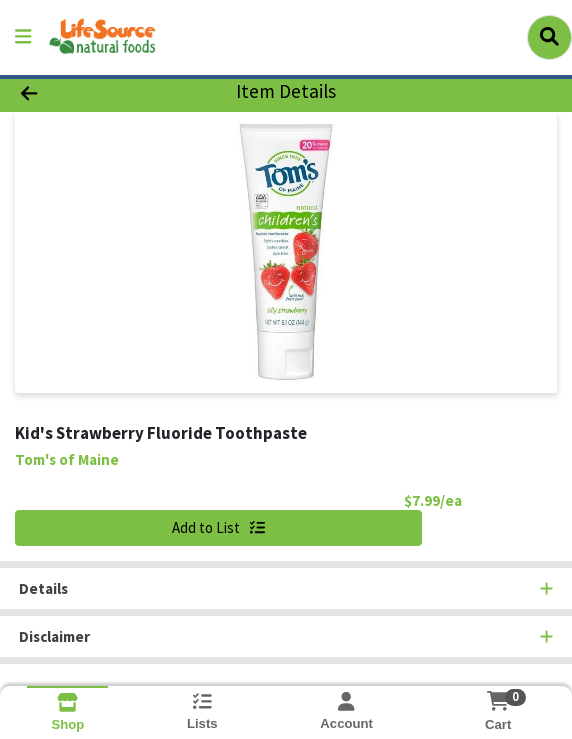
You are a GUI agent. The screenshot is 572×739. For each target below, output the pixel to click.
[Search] (549, 37)
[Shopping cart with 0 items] (498, 701)
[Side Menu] (23, 37)
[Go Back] (83, 92)
